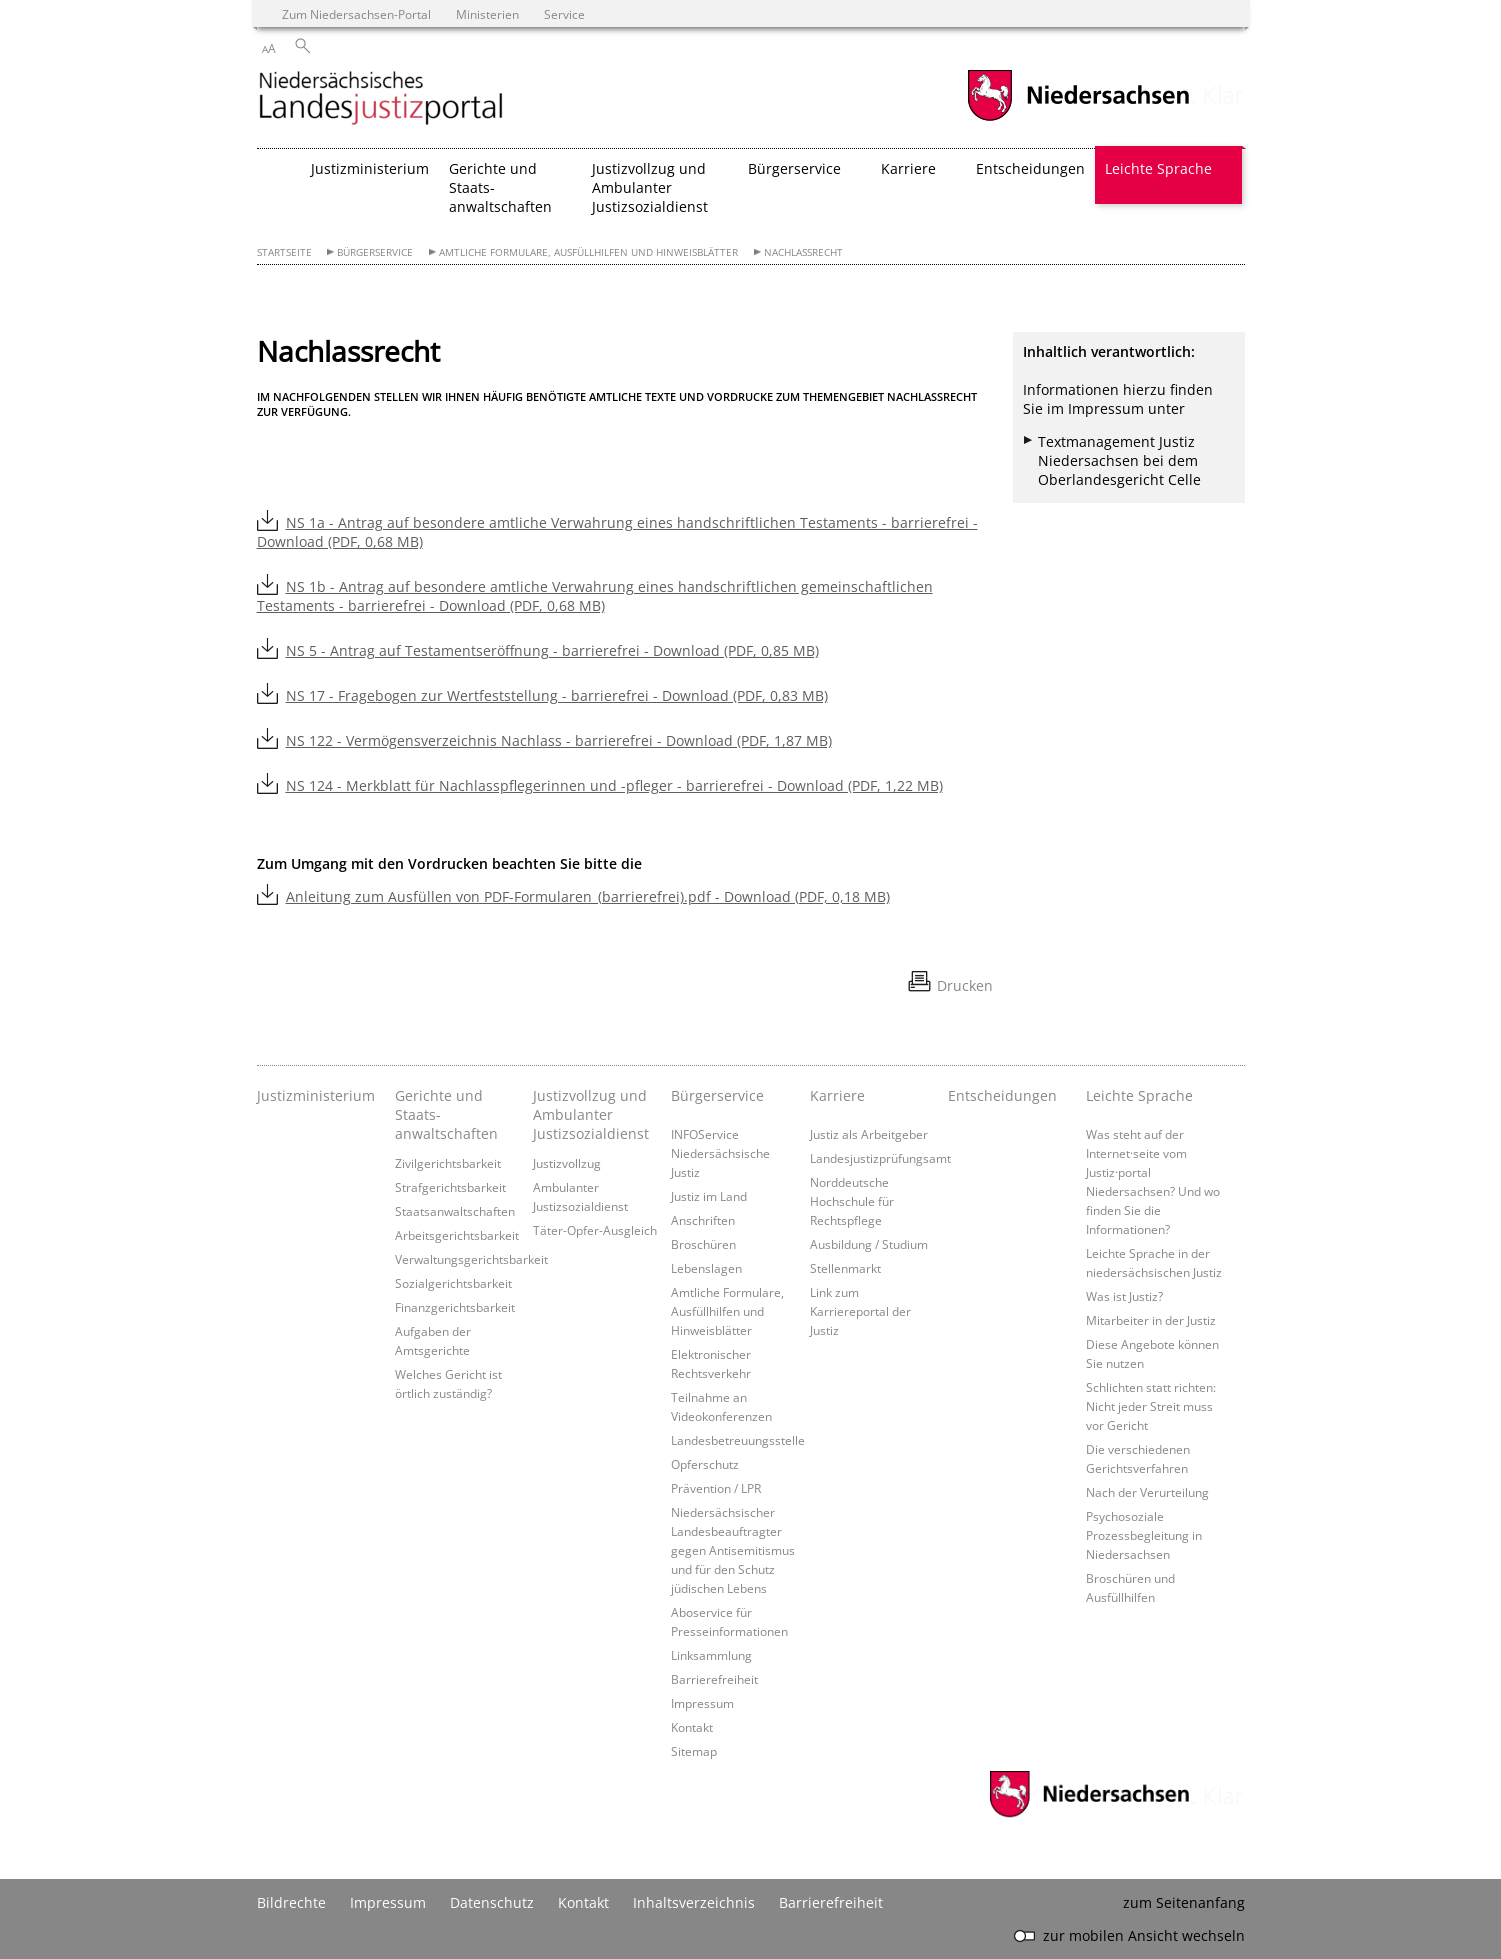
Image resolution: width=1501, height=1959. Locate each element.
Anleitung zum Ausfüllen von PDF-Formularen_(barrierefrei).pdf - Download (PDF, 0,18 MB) (588, 896)
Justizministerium (370, 168)
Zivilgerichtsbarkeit (448, 1163)
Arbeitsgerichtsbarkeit (457, 1235)
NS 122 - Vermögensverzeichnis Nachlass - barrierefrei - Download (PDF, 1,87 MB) (559, 740)
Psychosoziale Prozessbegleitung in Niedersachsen (1144, 1535)
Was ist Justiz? (1124, 1296)
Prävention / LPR (716, 1488)
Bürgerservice (375, 252)
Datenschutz (492, 1902)
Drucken (965, 985)
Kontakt (692, 1727)
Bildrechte (291, 1902)
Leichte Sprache (1139, 1095)
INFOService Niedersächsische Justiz (720, 1153)
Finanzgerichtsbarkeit (455, 1307)
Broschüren (703, 1244)
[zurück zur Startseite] (381, 99)
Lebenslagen (706, 1268)
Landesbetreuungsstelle (738, 1440)
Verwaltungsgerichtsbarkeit (471, 1259)
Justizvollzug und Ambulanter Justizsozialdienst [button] (650, 187)
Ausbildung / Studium (869, 1244)
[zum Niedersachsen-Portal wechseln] (1078, 118)
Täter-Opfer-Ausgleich (595, 1230)
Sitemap (694, 1751)
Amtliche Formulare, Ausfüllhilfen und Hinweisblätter (588, 252)
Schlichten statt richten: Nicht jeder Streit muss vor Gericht (1151, 1406)
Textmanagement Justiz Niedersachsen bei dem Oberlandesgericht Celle (1119, 460)
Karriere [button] (908, 168)
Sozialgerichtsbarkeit (453, 1283)
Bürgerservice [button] (794, 168)
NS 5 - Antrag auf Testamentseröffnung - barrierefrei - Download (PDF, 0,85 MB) (552, 650)
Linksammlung (711, 1655)
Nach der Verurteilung (1147, 1492)
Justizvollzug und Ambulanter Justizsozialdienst (591, 1114)
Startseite (284, 252)
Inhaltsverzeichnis (694, 1902)
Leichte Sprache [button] (1158, 168)
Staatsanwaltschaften (455, 1211)
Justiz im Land (709, 1196)
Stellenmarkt (845, 1268)
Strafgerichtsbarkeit (450, 1187)
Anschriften (703, 1220)
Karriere (837, 1095)
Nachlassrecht (803, 252)
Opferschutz (705, 1464)
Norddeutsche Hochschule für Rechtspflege (852, 1201)
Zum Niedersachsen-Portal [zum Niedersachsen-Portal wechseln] (356, 14)
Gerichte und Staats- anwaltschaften (446, 1114)
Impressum (702, 1703)
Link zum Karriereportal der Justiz (860, 1311)
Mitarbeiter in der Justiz (1151, 1320)
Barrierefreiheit (714, 1679)
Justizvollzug (567, 1163)
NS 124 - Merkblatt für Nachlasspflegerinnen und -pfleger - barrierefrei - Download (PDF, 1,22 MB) (614, 785)
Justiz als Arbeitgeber (869, 1134)
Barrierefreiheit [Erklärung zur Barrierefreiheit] (831, 1902)
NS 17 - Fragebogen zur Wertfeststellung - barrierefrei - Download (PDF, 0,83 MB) (557, 695)
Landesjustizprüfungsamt (880, 1158)
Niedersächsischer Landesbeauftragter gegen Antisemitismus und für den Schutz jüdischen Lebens (733, 1550)
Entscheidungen (1030, 168)
